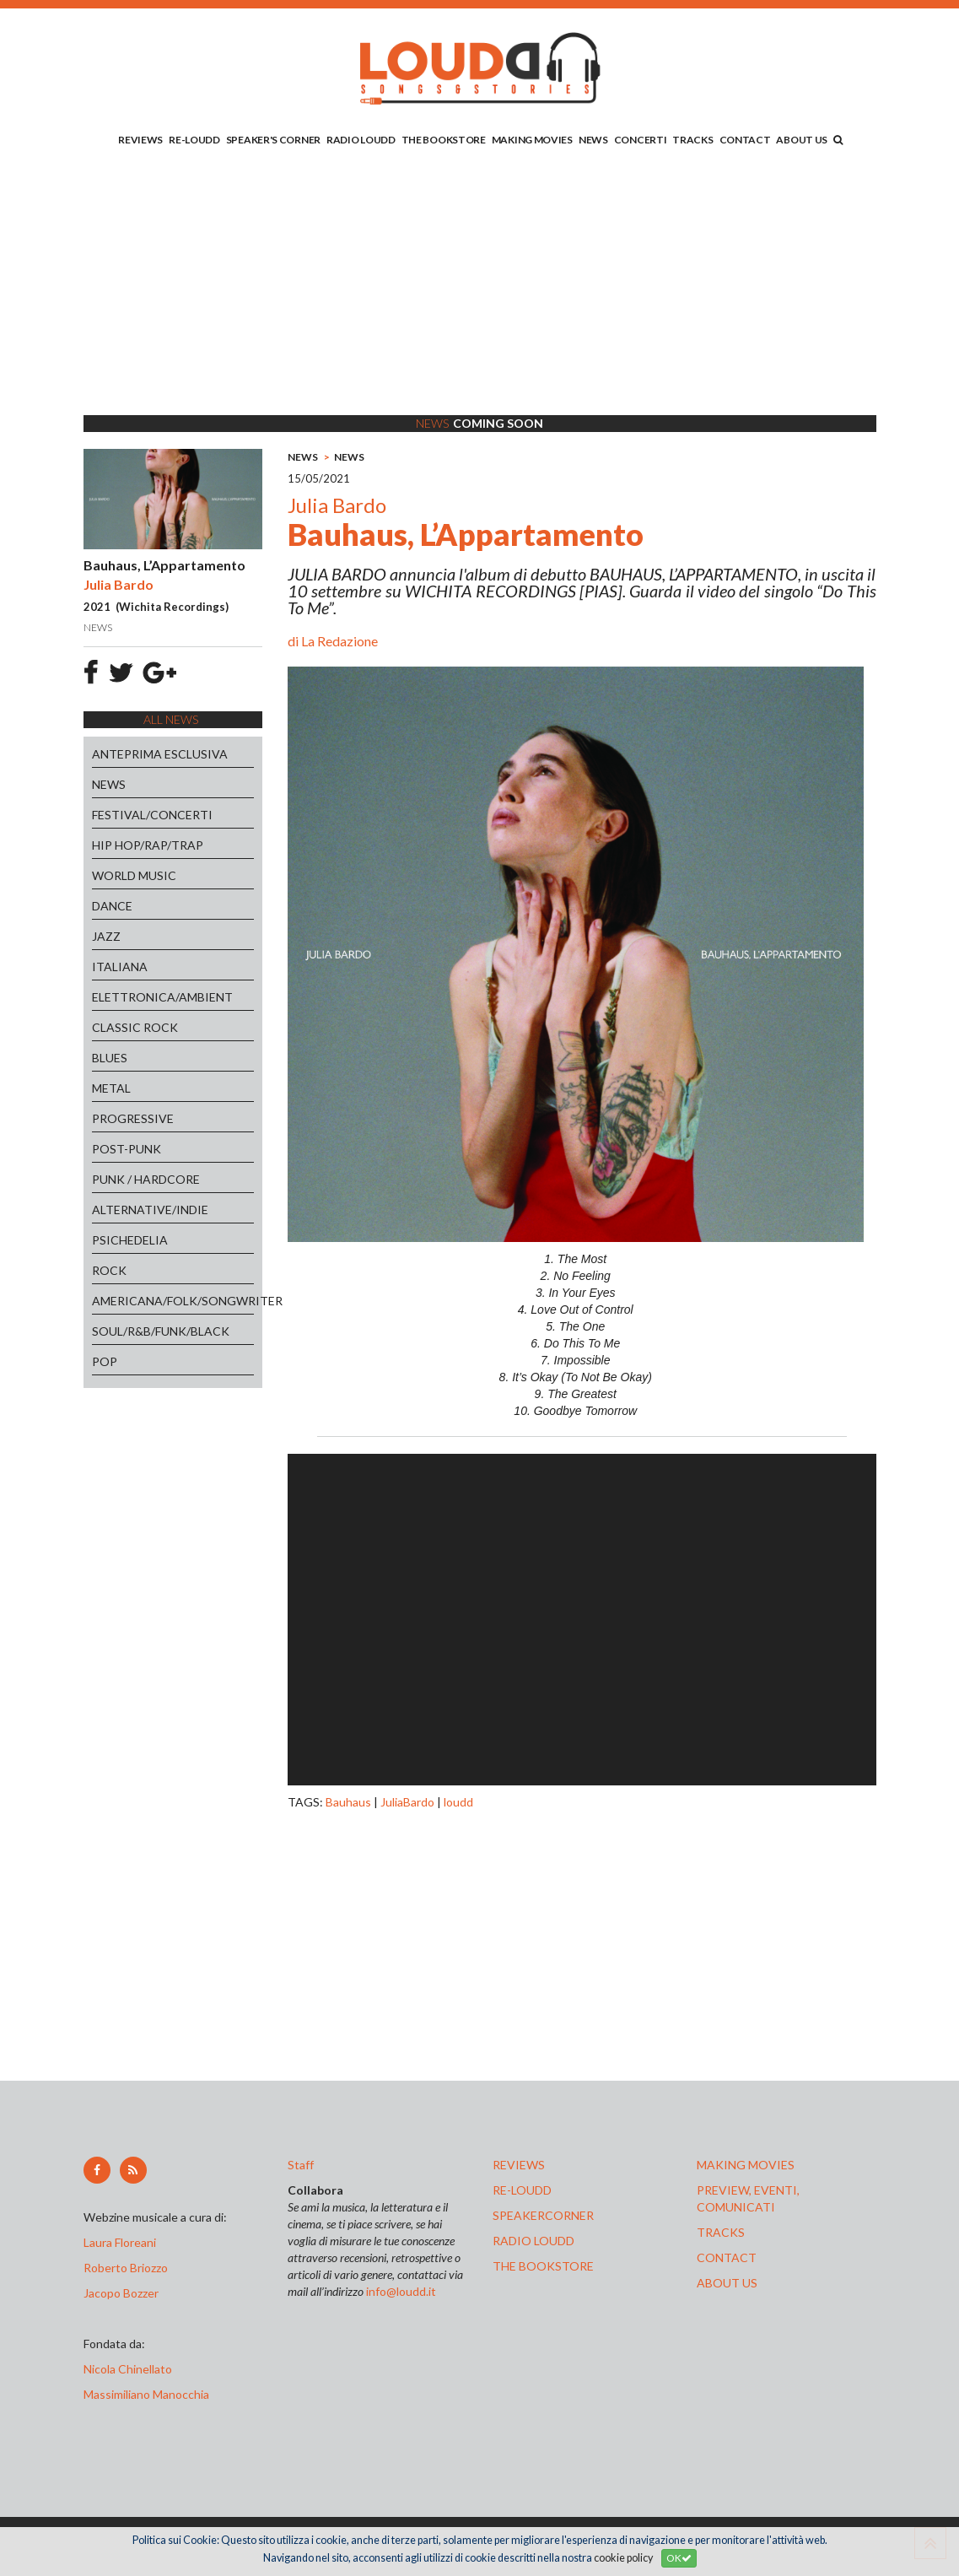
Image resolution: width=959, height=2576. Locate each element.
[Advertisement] (480, 284)
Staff (301, 2164)
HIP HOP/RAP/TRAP (147, 845)
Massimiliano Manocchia (146, 2394)
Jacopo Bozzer (121, 2293)
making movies (746, 2164)
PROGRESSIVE (133, 1118)
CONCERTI (640, 139)
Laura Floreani (122, 2242)
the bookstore (543, 2266)
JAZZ (106, 936)
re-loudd (522, 2190)
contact (727, 2257)
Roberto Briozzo (126, 2267)
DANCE (112, 906)
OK (679, 2558)
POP (104, 1361)
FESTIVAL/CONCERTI (152, 814)
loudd (458, 1802)
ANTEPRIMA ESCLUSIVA (160, 754)
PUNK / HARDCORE (146, 1179)
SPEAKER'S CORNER (273, 139)
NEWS (593, 139)
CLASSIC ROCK (135, 1027)
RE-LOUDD (194, 139)
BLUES (109, 1057)
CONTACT (745, 139)
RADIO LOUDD (361, 139)
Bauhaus (348, 1802)
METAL (111, 1088)
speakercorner (543, 2215)
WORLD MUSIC (134, 875)
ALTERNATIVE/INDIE (150, 1209)
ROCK (109, 1270)
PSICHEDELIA (130, 1240)
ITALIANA (120, 966)
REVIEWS (140, 139)
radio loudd (533, 2240)
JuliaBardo (407, 1802)
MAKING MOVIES (532, 139)
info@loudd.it (401, 2291)
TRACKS (692, 139)
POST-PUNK (126, 1149)
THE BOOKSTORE (443, 139)
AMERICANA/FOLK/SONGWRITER (173, 1300)
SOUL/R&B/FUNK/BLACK (160, 1331)
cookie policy (623, 2558)
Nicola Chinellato (128, 2369)
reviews (519, 2164)
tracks (721, 2232)
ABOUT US (801, 139)
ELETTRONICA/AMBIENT (162, 997)
